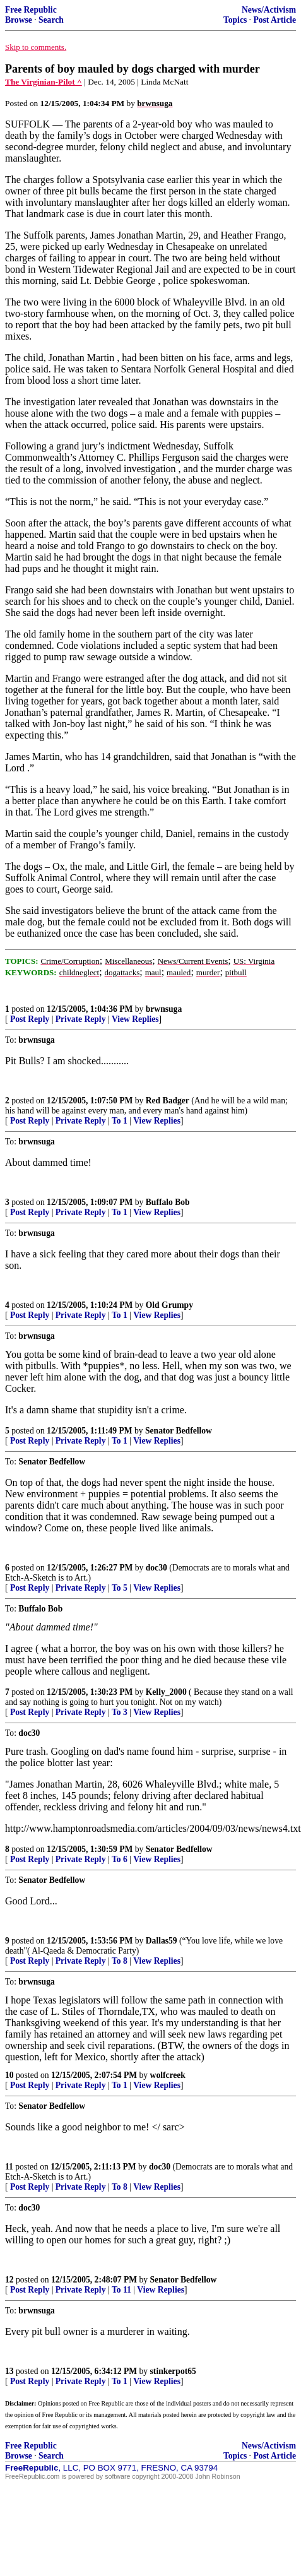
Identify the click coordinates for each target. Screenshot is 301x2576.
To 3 (119, 1712)
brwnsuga (164, 1009)
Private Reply (81, 1019)
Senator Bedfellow (178, 1430)
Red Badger (167, 1100)
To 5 (119, 1588)
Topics (235, 20)
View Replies (135, 1019)
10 (9, 2075)
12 (9, 2279)
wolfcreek (168, 2075)
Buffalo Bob (168, 1202)
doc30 (156, 1567)
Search (51, 20)
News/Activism (269, 10)
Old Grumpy (169, 1305)
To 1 (119, 1120)
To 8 (119, 1961)
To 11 (121, 2289)
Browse (18, 20)
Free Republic (31, 10)
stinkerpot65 (173, 2371)
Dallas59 (161, 1940)
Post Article (274, 20)
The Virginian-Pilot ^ (43, 81)
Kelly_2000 (166, 1692)
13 (9, 2371)
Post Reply (29, 1019)
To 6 (119, 1859)
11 (9, 2166)
